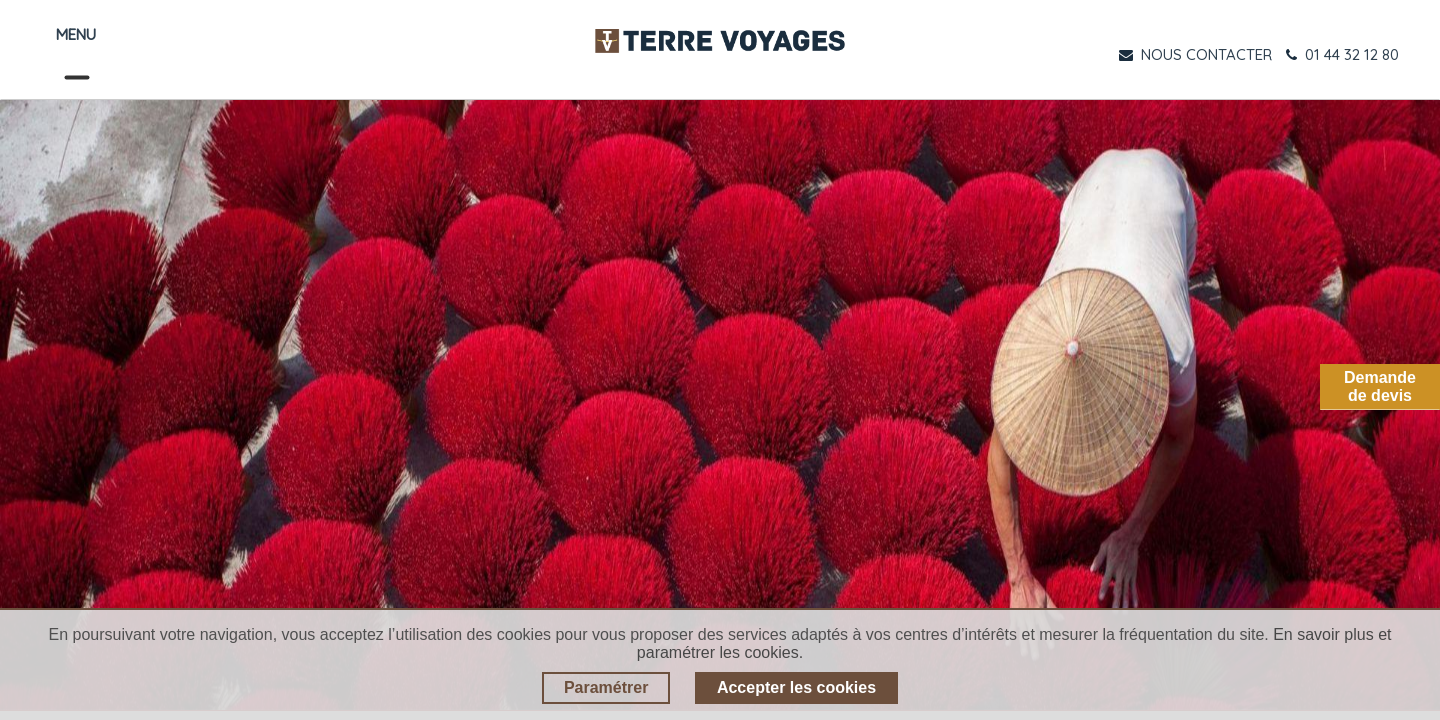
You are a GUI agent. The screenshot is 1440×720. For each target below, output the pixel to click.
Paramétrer (606, 687)
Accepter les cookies (796, 687)
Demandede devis (1380, 386)
